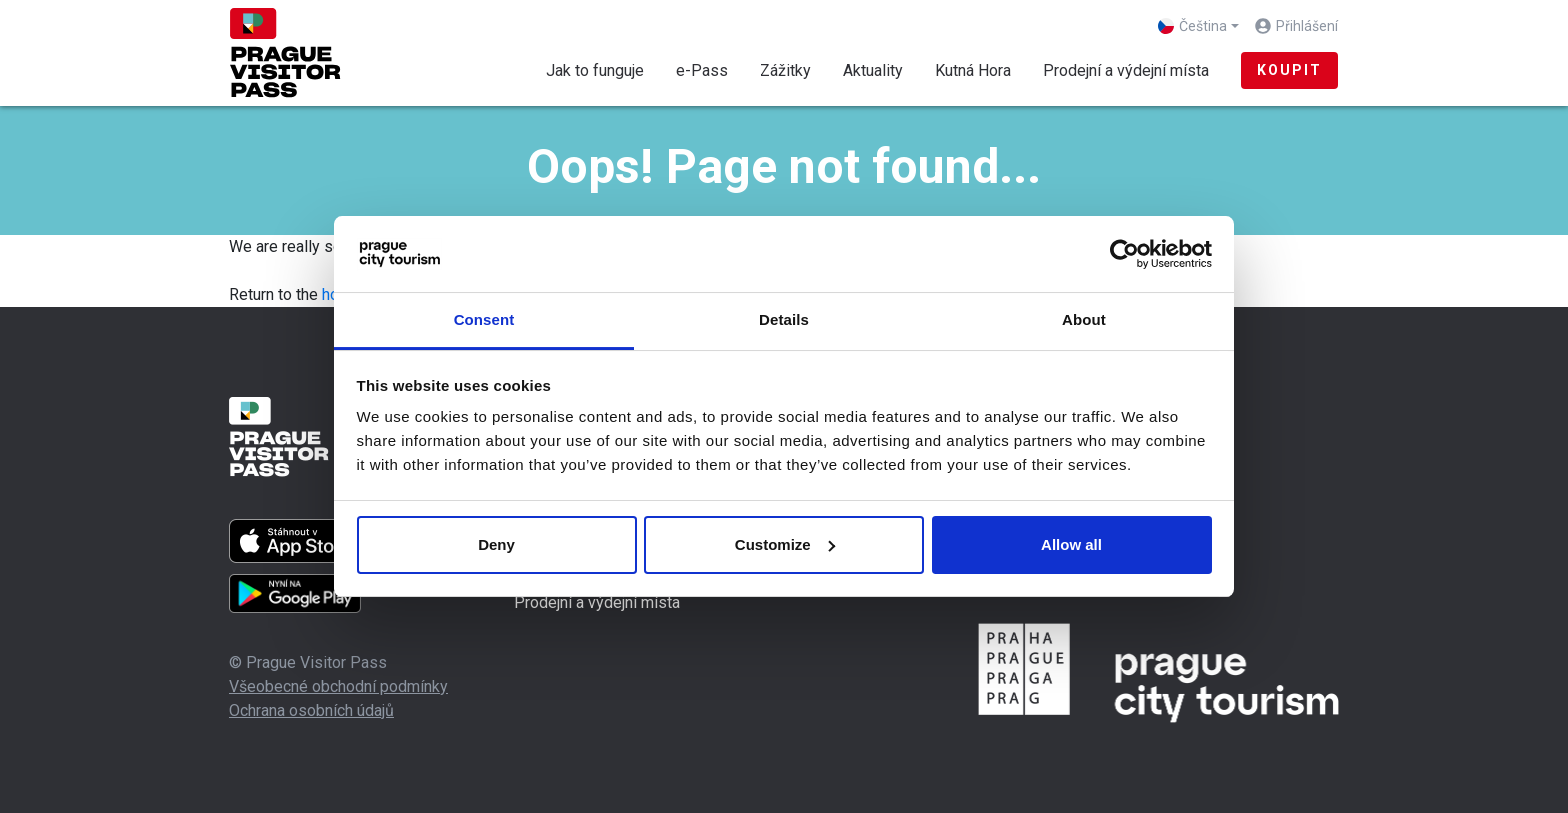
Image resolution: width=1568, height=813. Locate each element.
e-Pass (702, 70)
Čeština (1192, 26)
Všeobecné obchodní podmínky (338, 686)
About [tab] (1084, 319)
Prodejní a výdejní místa (1126, 70)
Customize (785, 544)
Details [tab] (784, 319)
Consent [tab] (484, 319)
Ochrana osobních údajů (311, 710)
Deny (496, 544)
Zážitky (785, 70)
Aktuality (873, 70)
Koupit (1289, 70)
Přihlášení (1307, 26)
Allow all (1071, 544)
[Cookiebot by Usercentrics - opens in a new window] (1124, 254)
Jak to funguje (595, 70)
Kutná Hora (973, 70)
